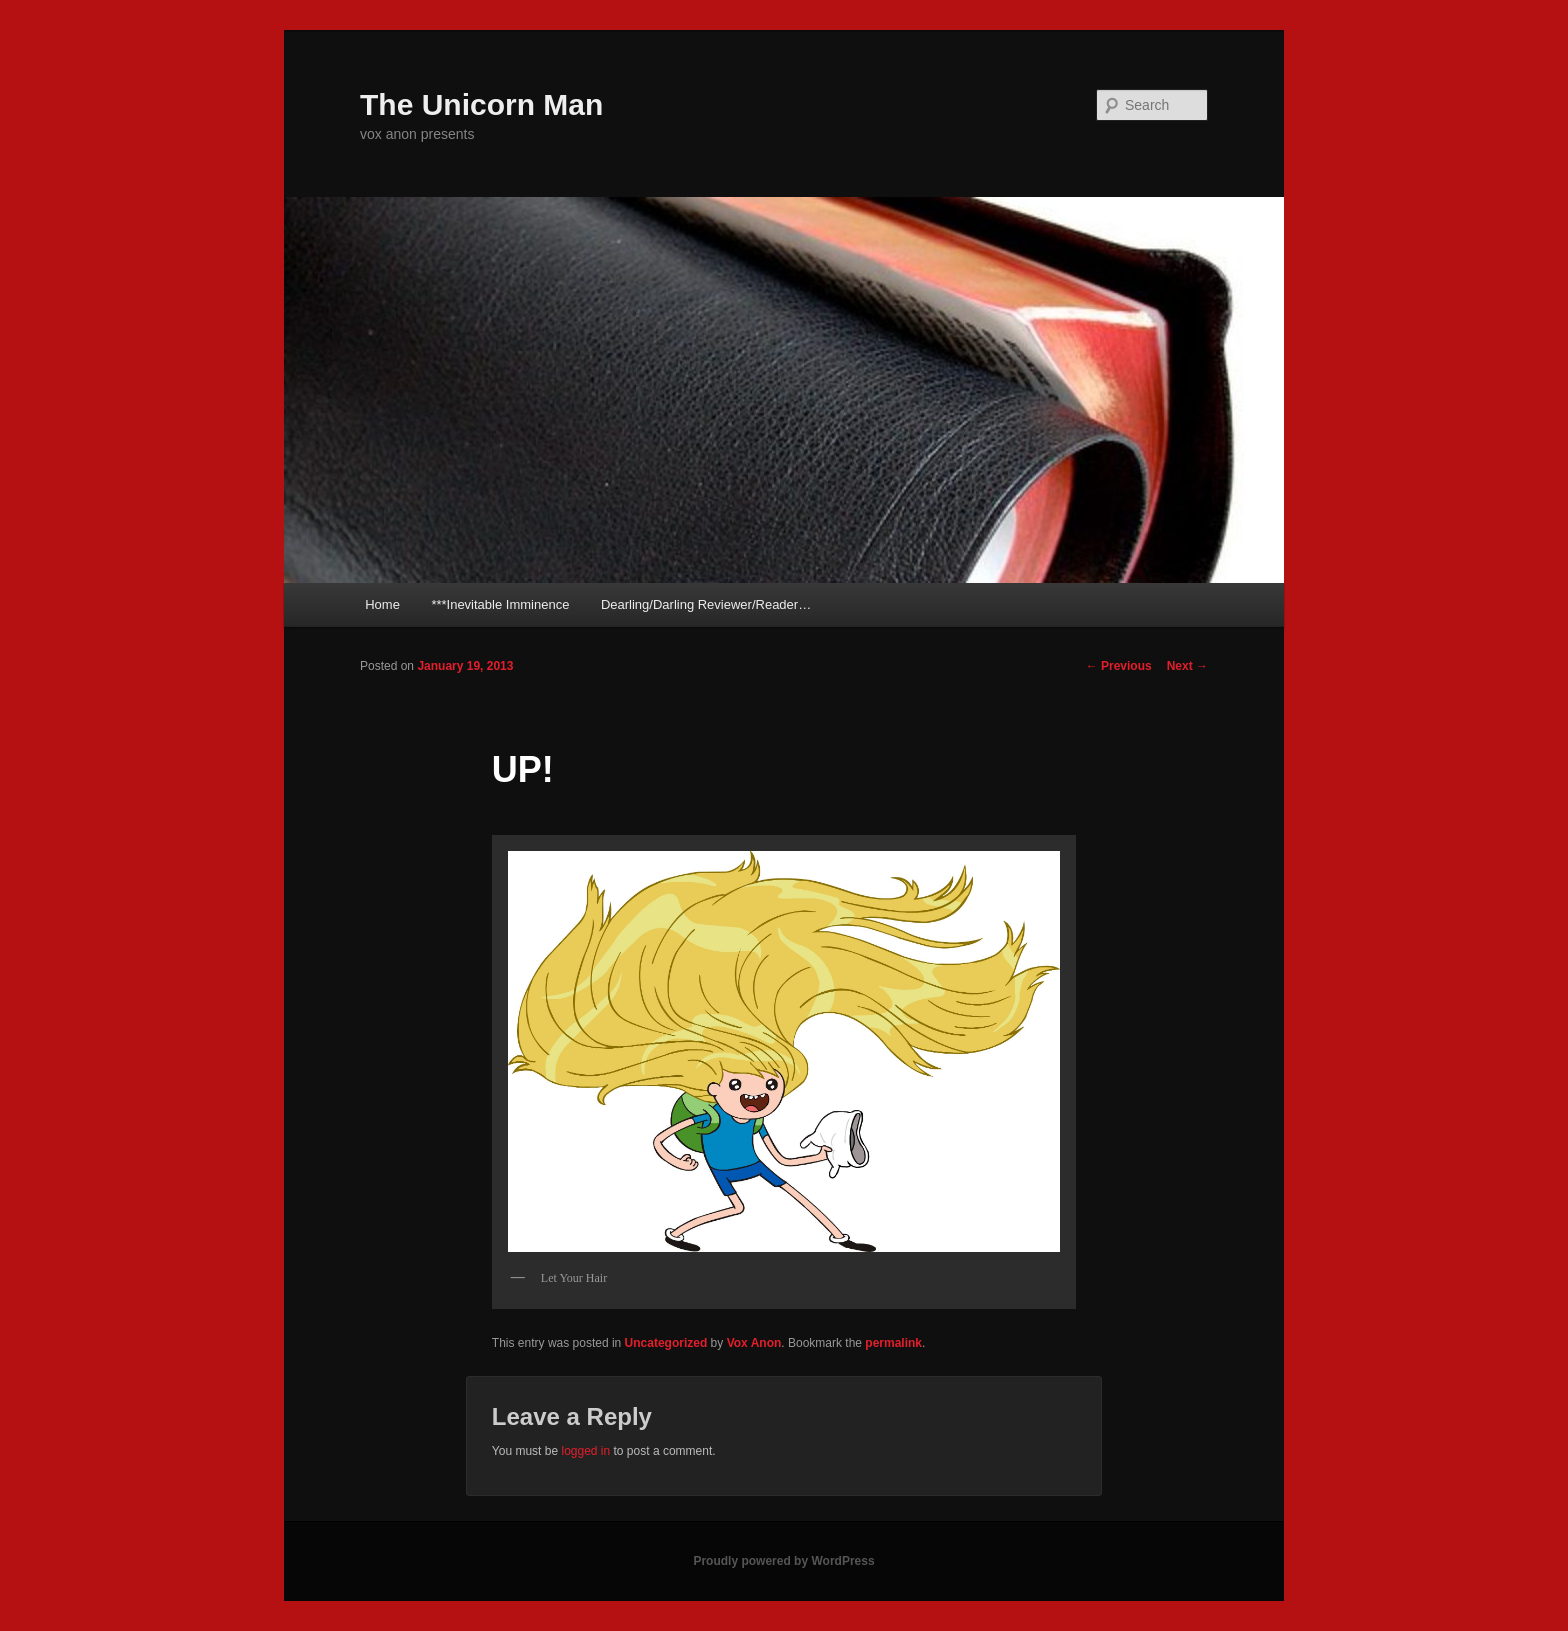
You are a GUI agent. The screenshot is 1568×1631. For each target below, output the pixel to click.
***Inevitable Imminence (500, 604)
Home (382, 604)
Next (1187, 666)
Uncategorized (666, 1343)
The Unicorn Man (481, 104)
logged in (585, 1451)
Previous (1119, 666)
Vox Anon (754, 1343)
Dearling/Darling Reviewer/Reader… (706, 604)
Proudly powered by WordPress (783, 1561)
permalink (893, 1343)
